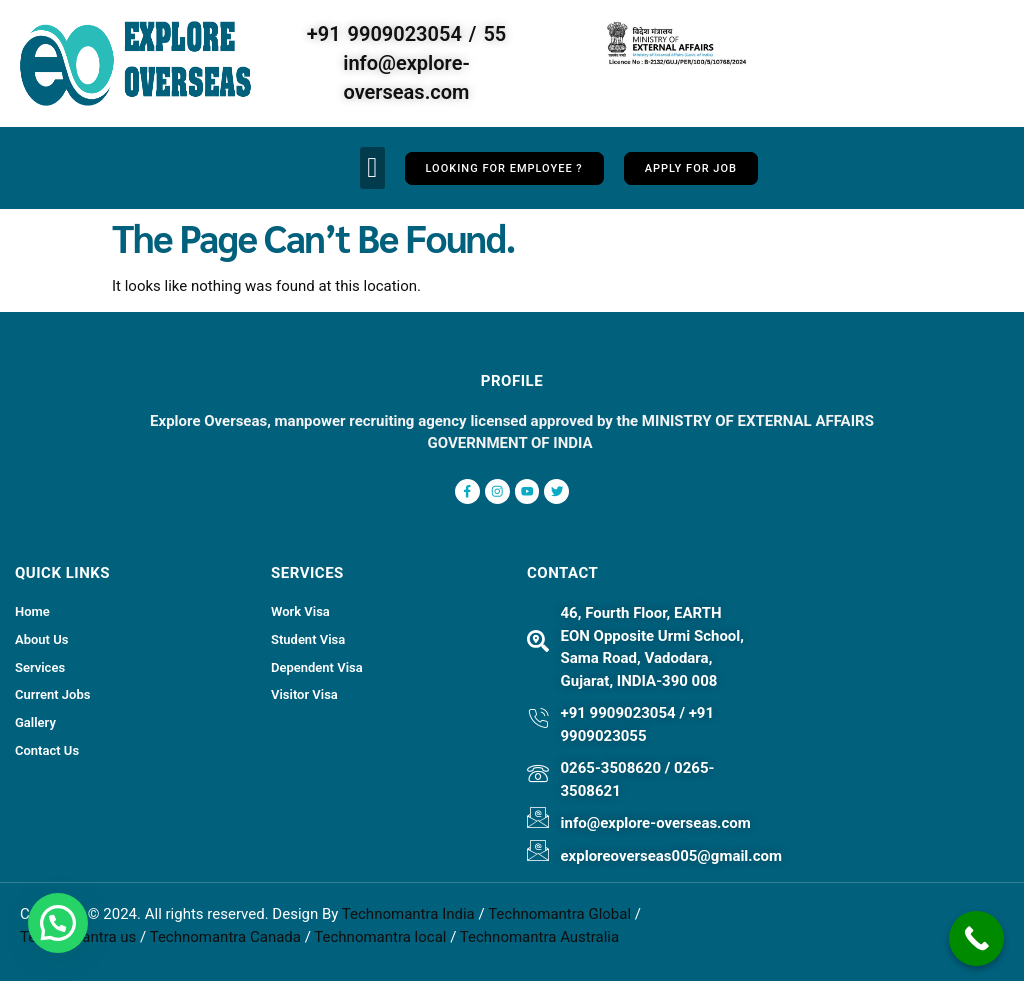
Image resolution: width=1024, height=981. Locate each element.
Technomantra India (408, 913)
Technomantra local (380, 936)
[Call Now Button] (976, 938)
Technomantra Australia (539, 936)
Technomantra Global (559, 913)
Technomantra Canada (225, 936)
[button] (372, 168)
